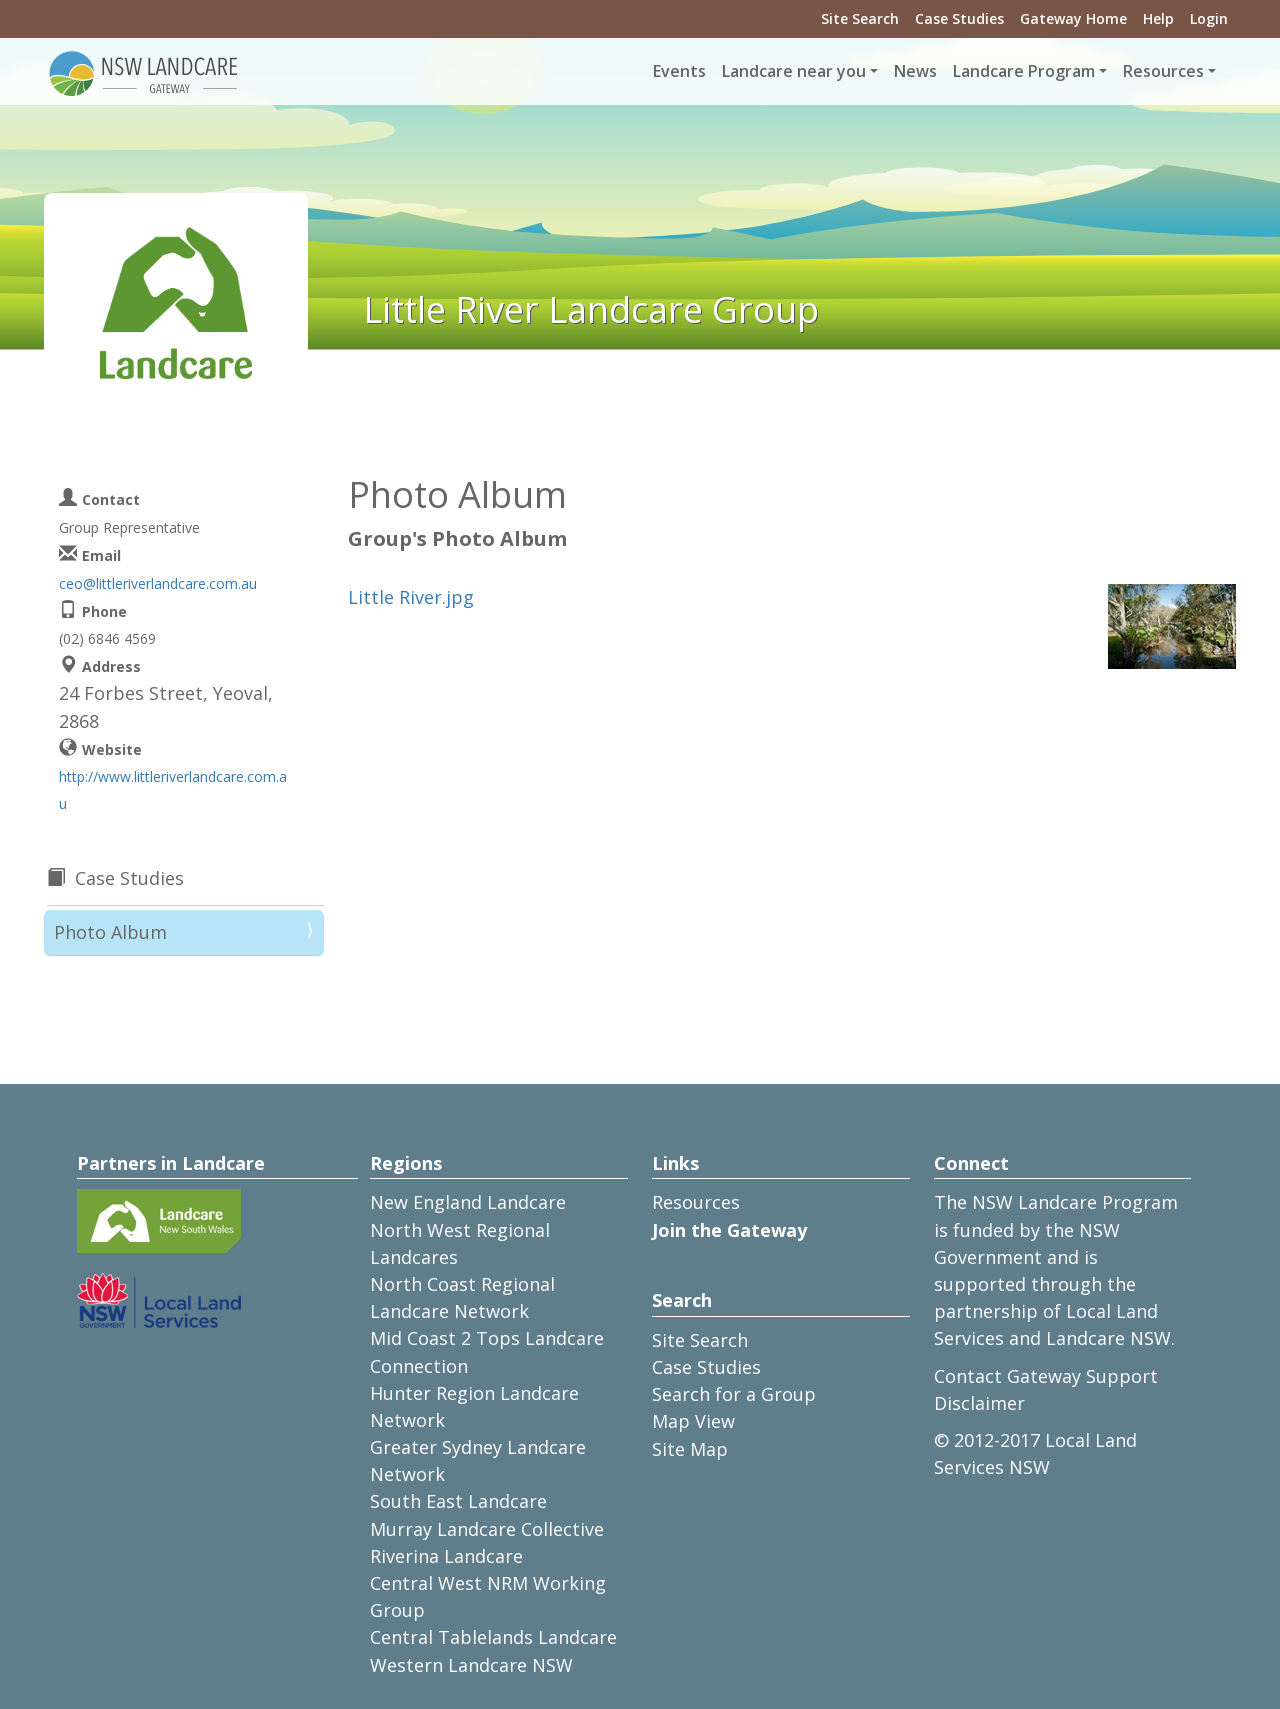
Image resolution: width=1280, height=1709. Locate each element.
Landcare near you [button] (794, 71)
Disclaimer (979, 1403)
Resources (696, 1202)
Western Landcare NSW (471, 1665)
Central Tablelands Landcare (493, 1637)
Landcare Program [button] (1024, 71)
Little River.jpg (411, 597)
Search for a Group (734, 1394)
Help (1158, 18)
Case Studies (959, 18)
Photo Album (110, 932)
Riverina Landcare (446, 1556)
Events (679, 71)
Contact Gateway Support (1046, 1376)
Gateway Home (1073, 18)
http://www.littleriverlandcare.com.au (173, 790)
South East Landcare (458, 1501)
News (915, 71)
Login (1209, 18)
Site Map (690, 1449)
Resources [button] (1163, 71)
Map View (693, 1421)
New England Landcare (468, 1202)
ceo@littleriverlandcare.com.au (158, 583)
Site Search (860, 18)
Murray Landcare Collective (487, 1529)
